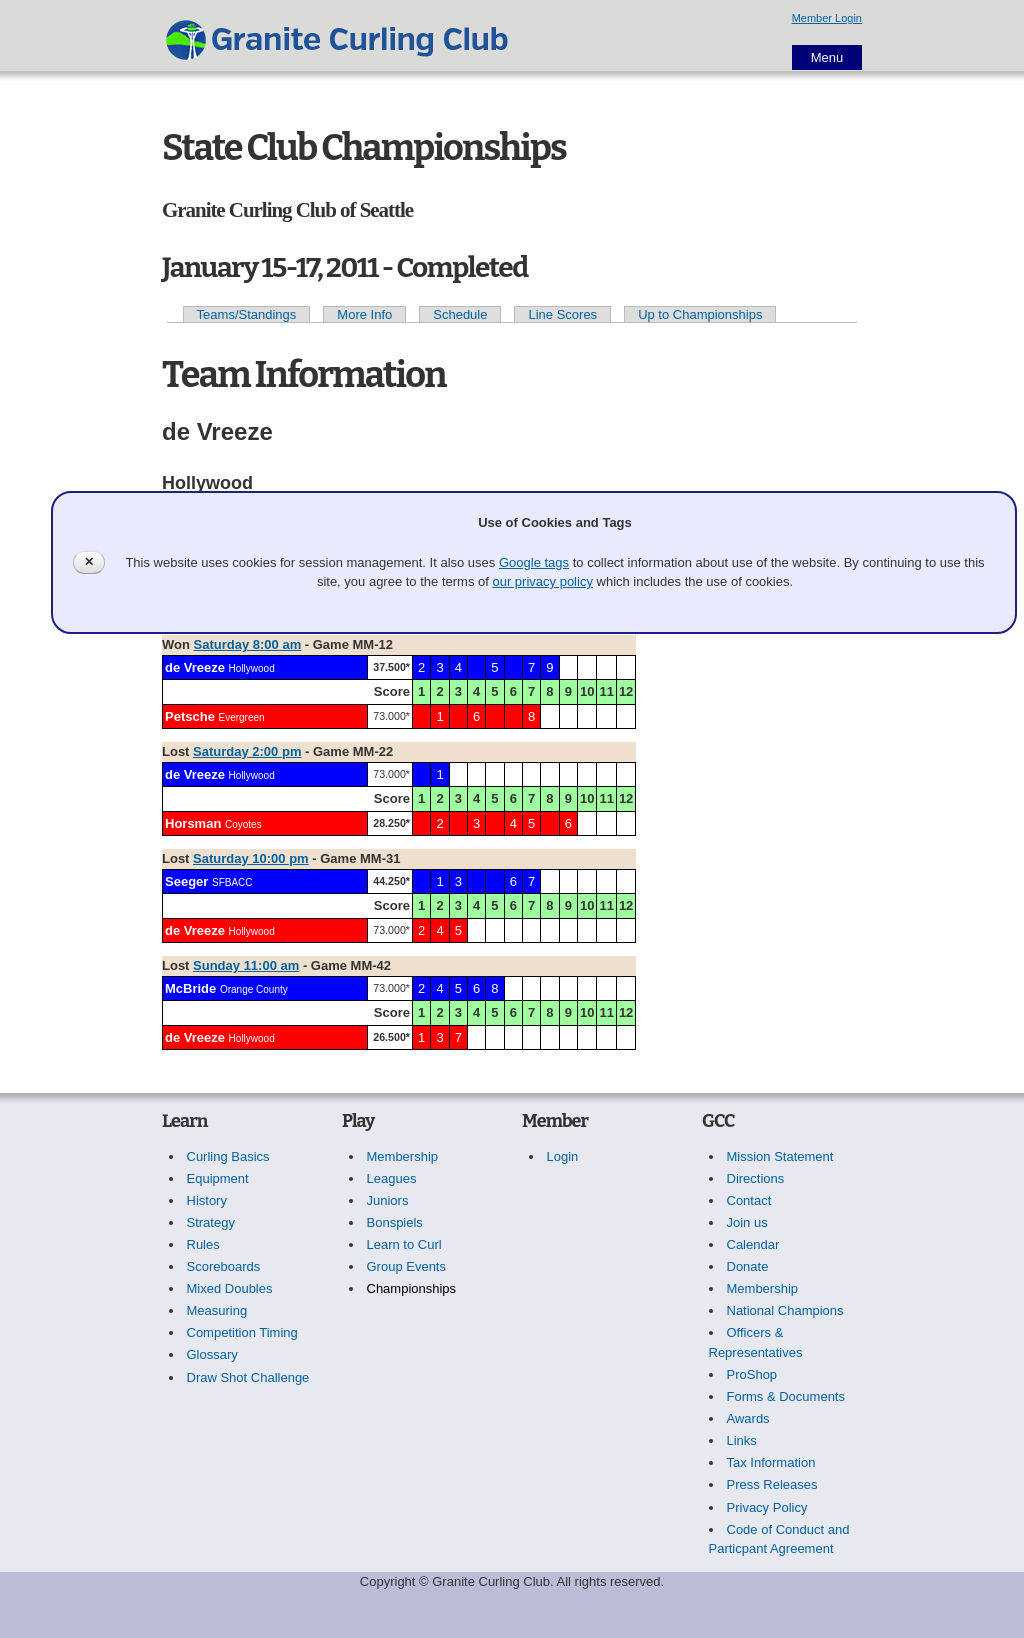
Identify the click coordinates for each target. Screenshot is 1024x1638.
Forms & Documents (786, 1396)
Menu (827, 57)
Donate (748, 1266)
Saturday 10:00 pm (251, 858)
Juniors (388, 1200)
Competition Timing (242, 1332)
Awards (748, 1418)
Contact (749, 1200)
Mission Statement (780, 1156)
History (207, 1200)
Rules (203, 1244)
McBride (190, 988)
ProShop (752, 1374)
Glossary (212, 1354)
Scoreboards (224, 1266)
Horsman (193, 823)
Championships (412, 1288)
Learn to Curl (404, 1244)
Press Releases (772, 1484)
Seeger (186, 881)
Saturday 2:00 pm (247, 751)
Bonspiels (395, 1222)
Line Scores (562, 314)
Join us (747, 1222)
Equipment (218, 1178)
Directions (756, 1178)
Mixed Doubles (230, 1288)
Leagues (392, 1178)
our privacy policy (542, 581)
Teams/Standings (247, 314)
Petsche (190, 716)
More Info (364, 314)
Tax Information (771, 1462)
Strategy (211, 1222)
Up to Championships (700, 314)
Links (742, 1440)
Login (563, 1156)
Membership (403, 1156)
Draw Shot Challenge (248, 1377)
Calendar (753, 1244)
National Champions (785, 1310)
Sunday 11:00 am (246, 965)
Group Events (407, 1266)
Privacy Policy (767, 1507)
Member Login (827, 18)
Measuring (217, 1310)
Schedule (460, 314)
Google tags (534, 562)
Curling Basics (228, 1156)
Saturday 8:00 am (248, 644)
